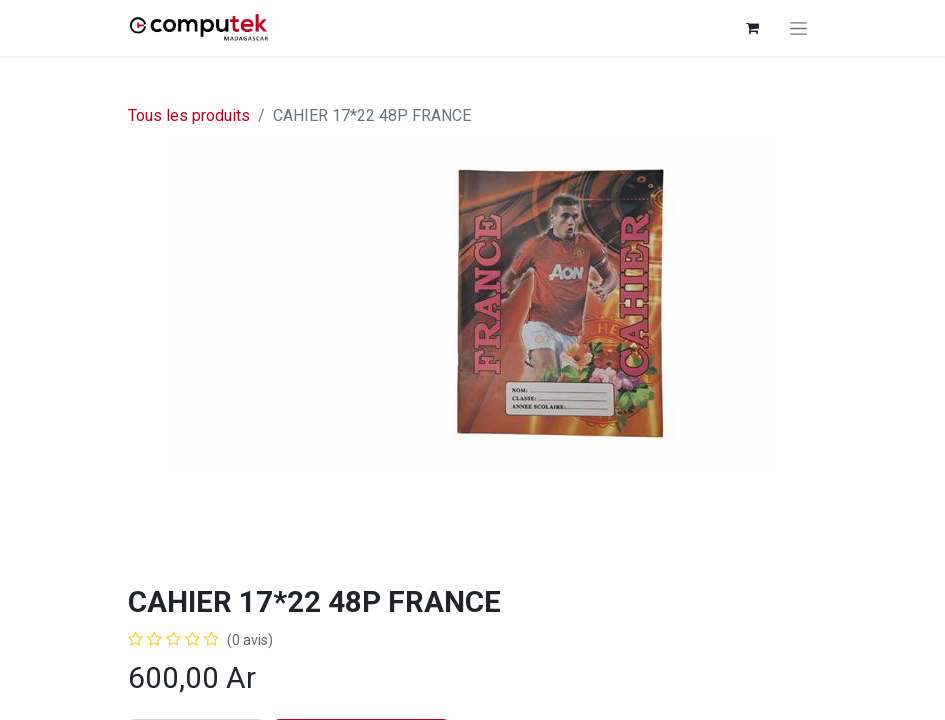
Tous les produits (189, 115)
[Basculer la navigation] (798, 28)
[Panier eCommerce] (753, 28)
